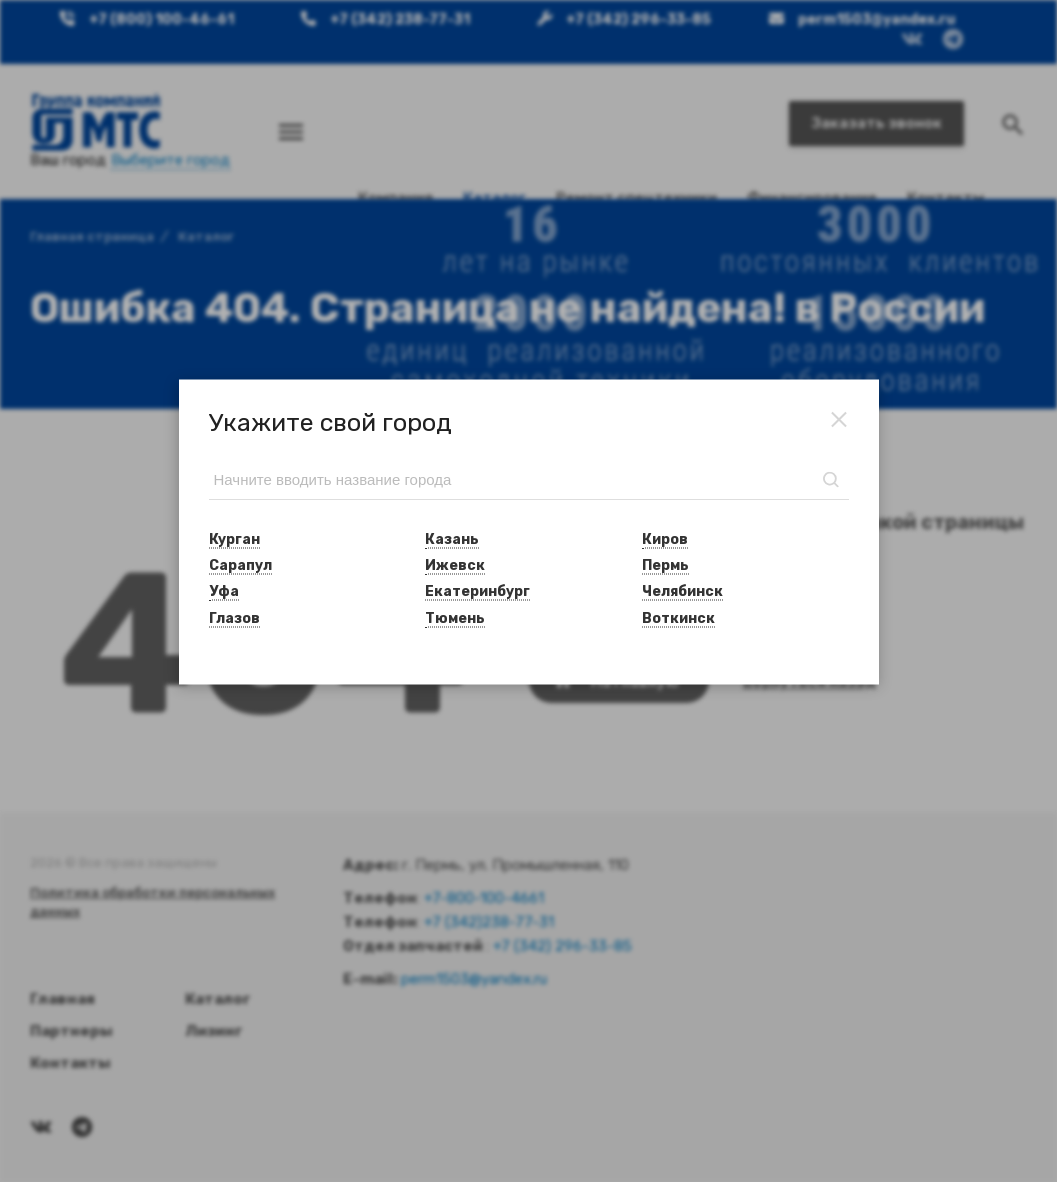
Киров (665, 538)
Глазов (234, 617)
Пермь (665, 565)
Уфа (224, 591)
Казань (452, 538)
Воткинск (678, 617)
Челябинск (682, 591)
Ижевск (455, 565)
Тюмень (455, 617)
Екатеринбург (477, 591)
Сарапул (240, 565)
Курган (234, 538)
